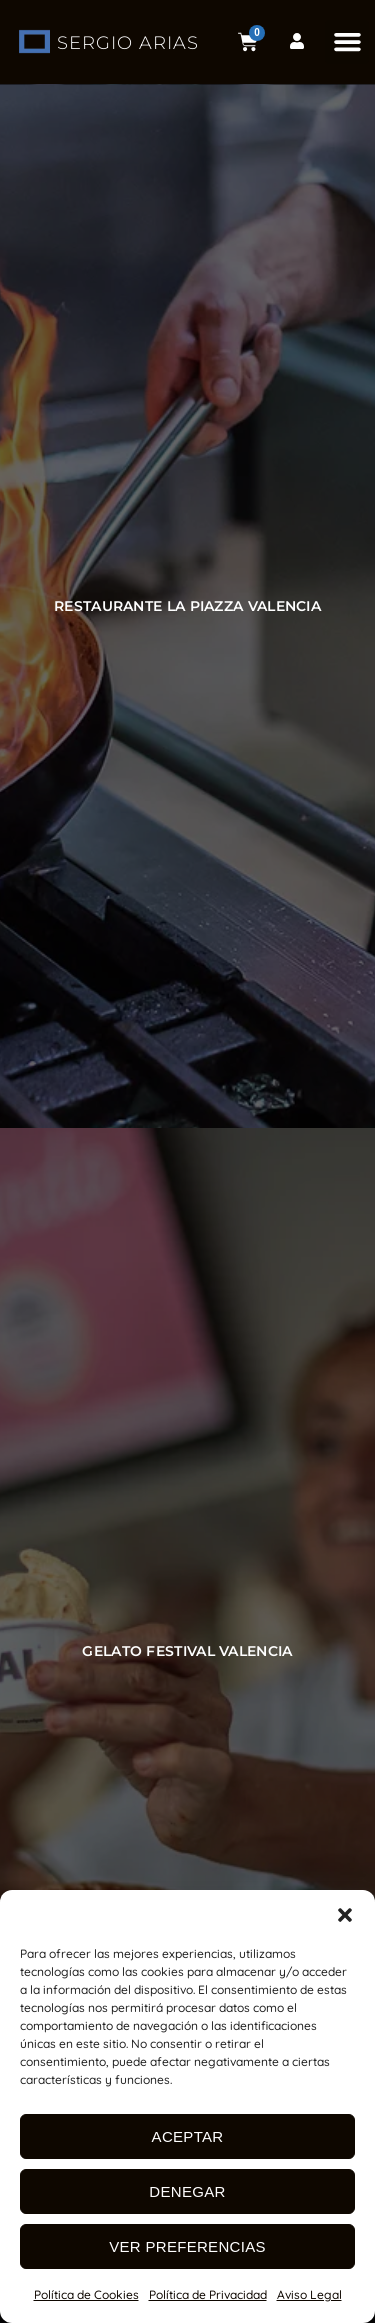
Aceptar (188, 2136)
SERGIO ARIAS (128, 43)
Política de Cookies (86, 2294)
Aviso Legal (309, 2294)
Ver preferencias (187, 2246)
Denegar (187, 2191)
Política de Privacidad (208, 2294)
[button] (345, 1915)
